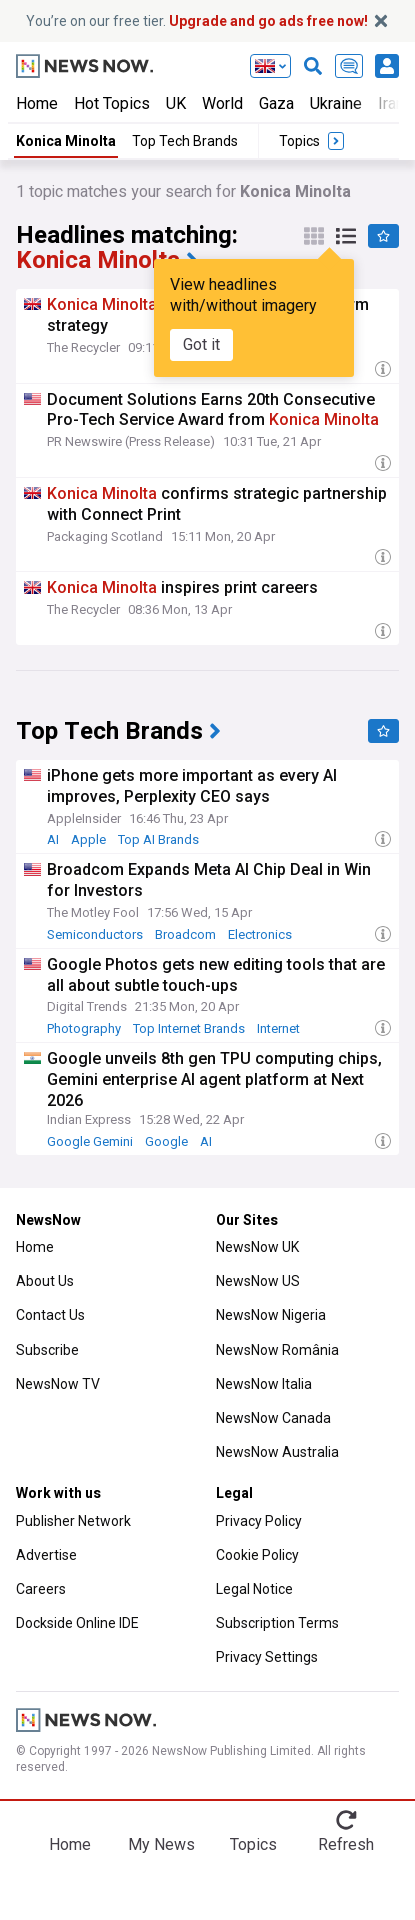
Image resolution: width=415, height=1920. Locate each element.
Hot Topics (112, 103)
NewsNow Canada (273, 1418)
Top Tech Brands (185, 141)
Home (37, 103)
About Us (45, 1281)
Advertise (46, 1555)
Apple (88, 839)
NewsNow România (277, 1350)
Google (166, 1141)
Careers (41, 1589)
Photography (84, 1028)
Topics (253, 1844)
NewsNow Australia (277, 1452)
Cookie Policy (257, 1555)
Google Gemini (90, 1141)
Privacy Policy (259, 1521)
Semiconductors (95, 934)
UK (176, 103)
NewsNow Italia (264, 1384)
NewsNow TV (58, 1384)
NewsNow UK (257, 1247)
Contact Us (50, 1315)
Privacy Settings (267, 1657)
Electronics (260, 934)
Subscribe (47, 1350)
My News (161, 1844)
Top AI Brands (158, 839)
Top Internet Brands (189, 1028)
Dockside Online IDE (77, 1623)
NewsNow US (258, 1281)
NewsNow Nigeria (271, 1315)
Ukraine (336, 103)
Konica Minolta (66, 141)
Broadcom (185, 934)
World (222, 103)
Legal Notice (254, 1589)
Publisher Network (73, 1521)
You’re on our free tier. (197, 21)
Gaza (276, 103)
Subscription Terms (277, 1623)
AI (53, 839)
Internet (278, 1028)
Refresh (346, 1844)
